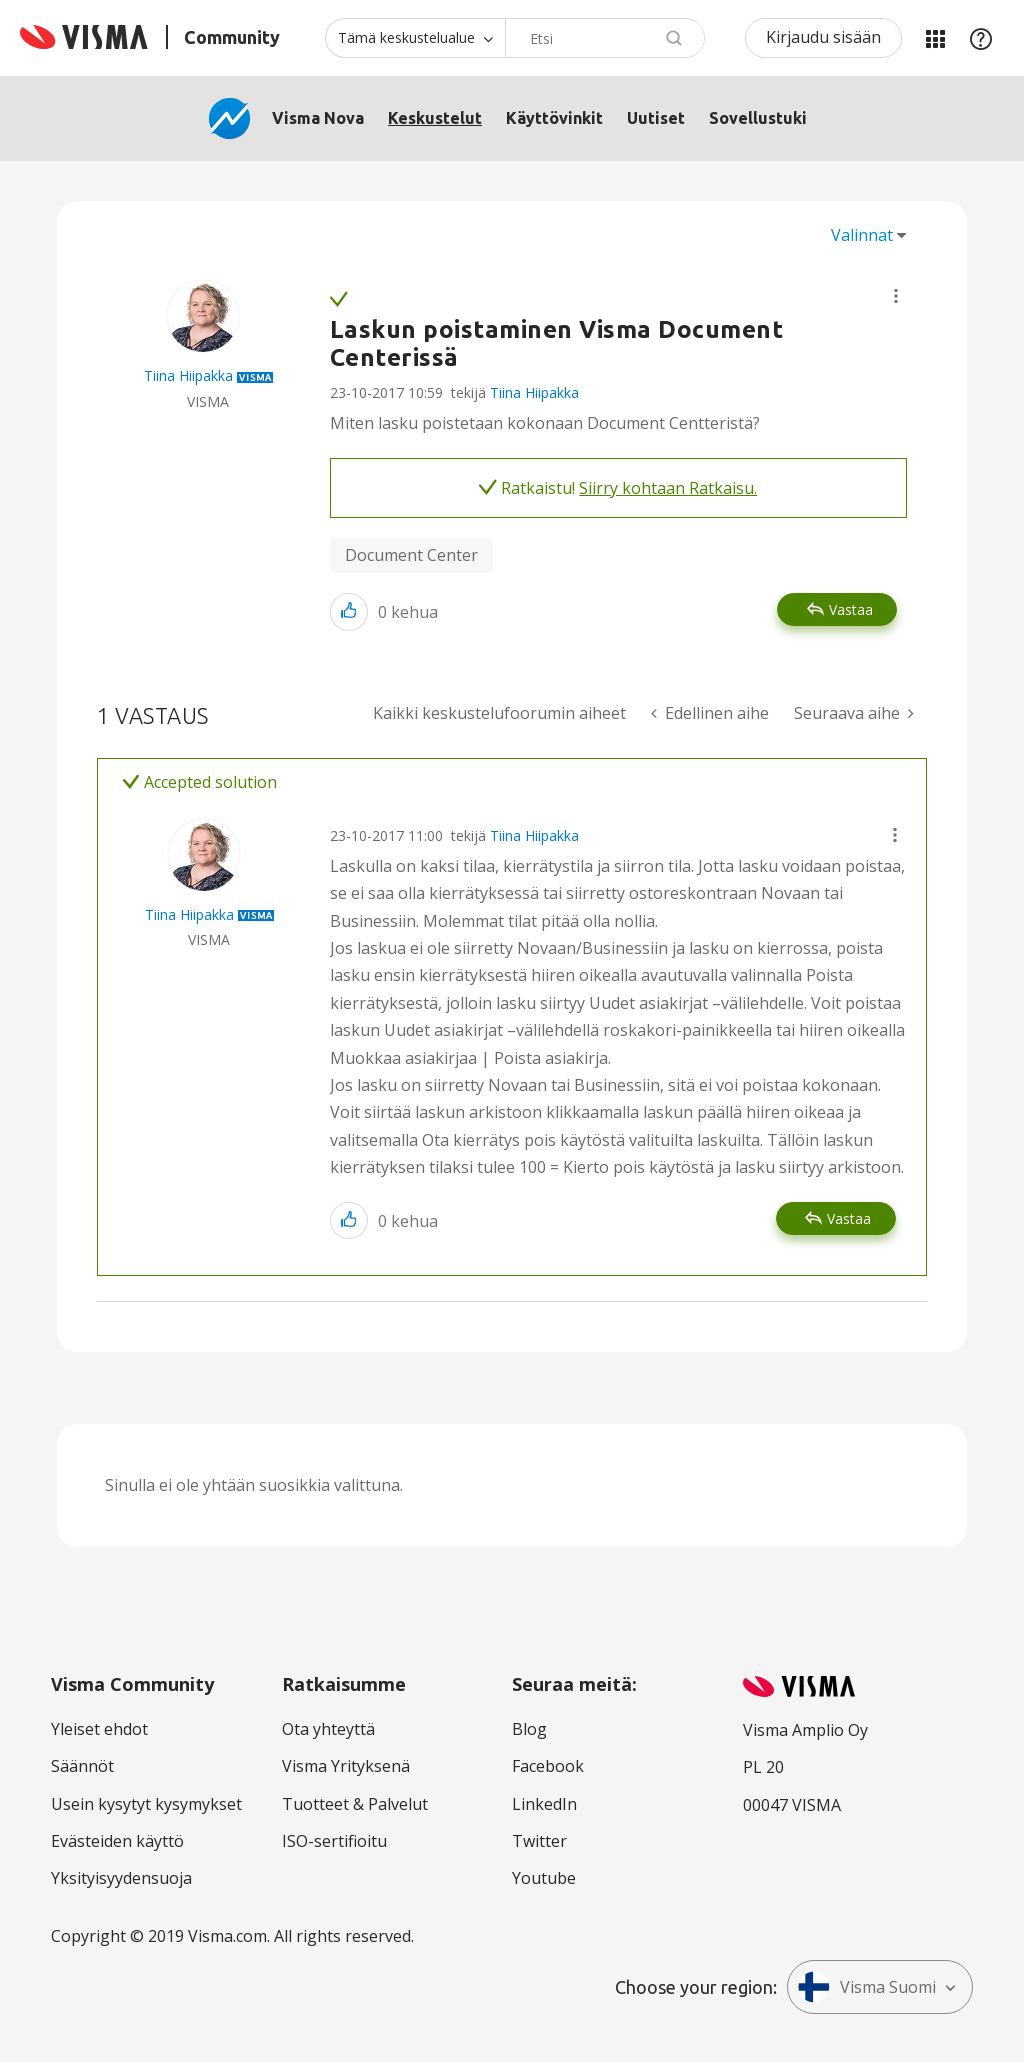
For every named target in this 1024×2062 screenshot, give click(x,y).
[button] (896, 296)
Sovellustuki (758, 118)
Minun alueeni (935, 38)
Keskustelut (435, 118)
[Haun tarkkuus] (415, 38)
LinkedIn (544, 1804)
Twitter (539, 1841)
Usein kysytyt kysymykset (146, 1804)
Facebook (548, 1766)
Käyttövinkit (554, 118)
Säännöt (82, 1766)
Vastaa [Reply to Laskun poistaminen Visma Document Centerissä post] (851, 609)
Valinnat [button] (862, 235)
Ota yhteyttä (328, 1729)
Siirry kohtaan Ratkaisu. (668, 488)
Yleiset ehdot (99, 1729)
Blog (529, 1729)
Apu (981, 38)
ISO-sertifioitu (334, 1841)
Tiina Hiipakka (534, 392)
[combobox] (605, 38)
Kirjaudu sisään (823, 37)
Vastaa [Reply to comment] (849, 1218)
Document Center (411, 555)
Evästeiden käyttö (117, 1841)
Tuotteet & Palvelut (355, 1804)
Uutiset (656, 118)
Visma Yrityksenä (346, 1766)
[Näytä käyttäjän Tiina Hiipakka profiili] (188, 375)
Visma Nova (318, 118)
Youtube (544, 1878)
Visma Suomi (867, 1987)
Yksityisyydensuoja (121, 1878)
